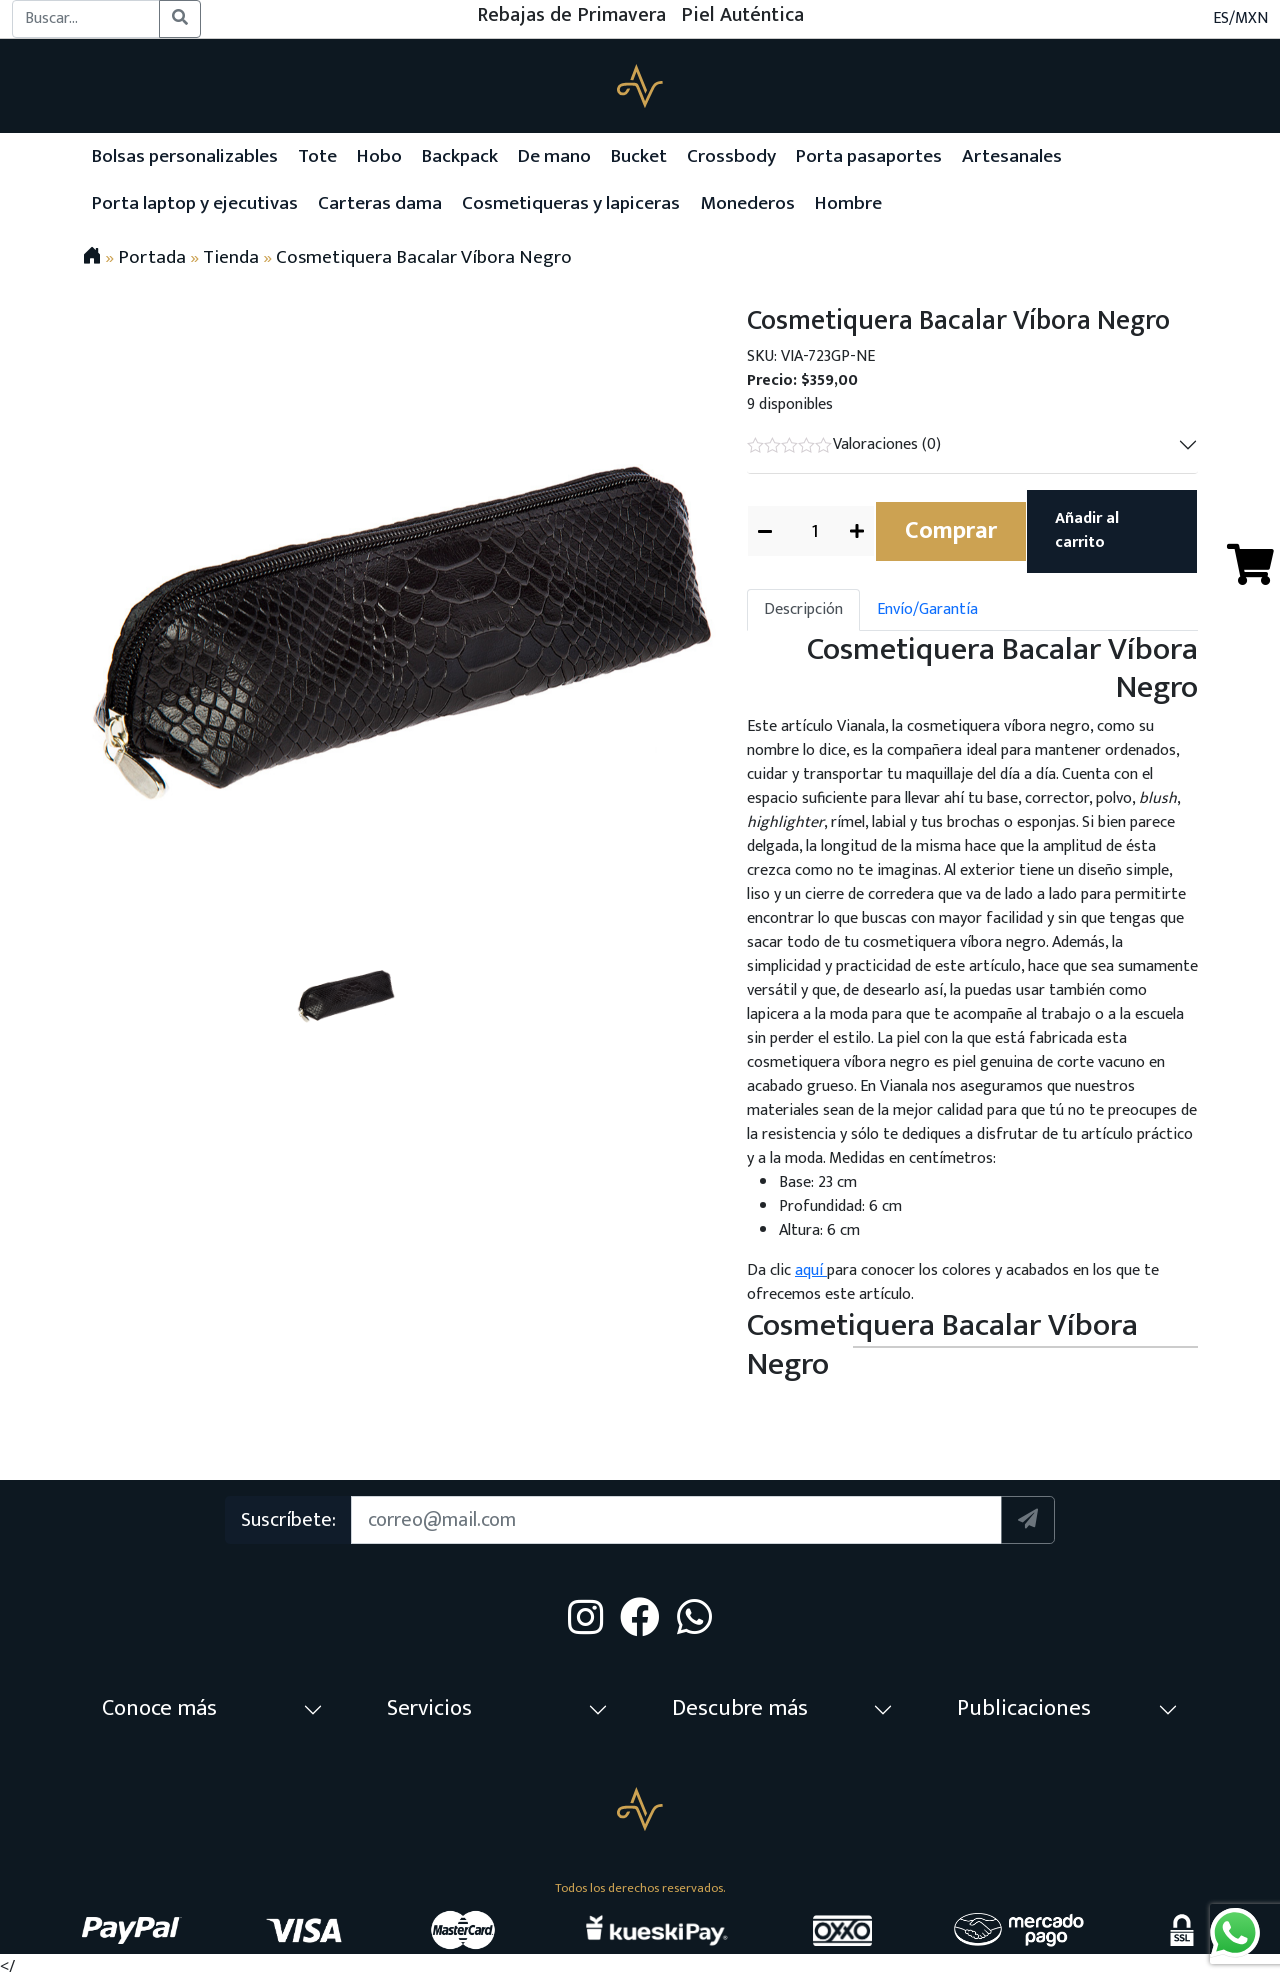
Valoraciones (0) (844, 444)
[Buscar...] (86, 19)
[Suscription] (676, 1520)
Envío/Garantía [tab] (927, 609)
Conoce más (159, 1708)
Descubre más (740, 1708)
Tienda (231, 257)
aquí (811, 1270)
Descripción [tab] (803, 609)
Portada (152, 257)
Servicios (429, 1708)
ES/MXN (1240, 19)
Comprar (951, 531)
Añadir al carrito (1087, 530)
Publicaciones (1024, 1708)
